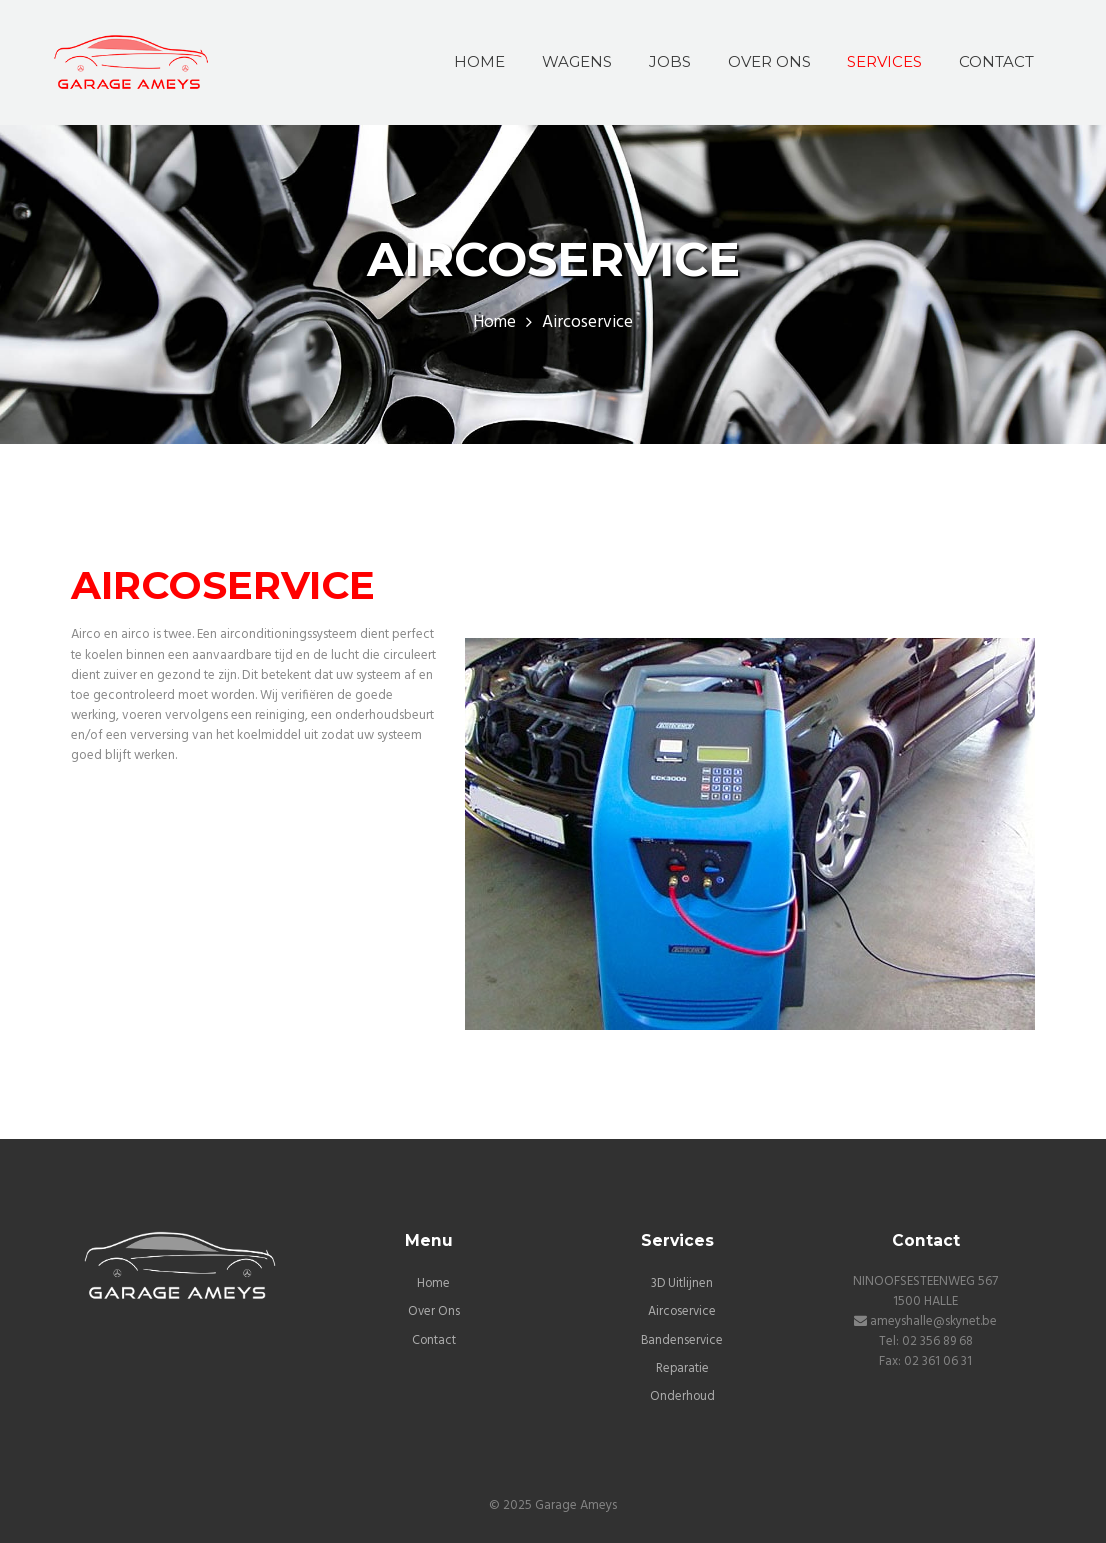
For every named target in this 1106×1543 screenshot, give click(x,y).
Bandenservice (682, 1339)
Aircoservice (682, 1311)
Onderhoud (682, 1395)
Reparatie (682, 1367)
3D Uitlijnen (682, 1283)
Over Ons (433, 1311)
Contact (433, 1339)
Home (494, 323)
